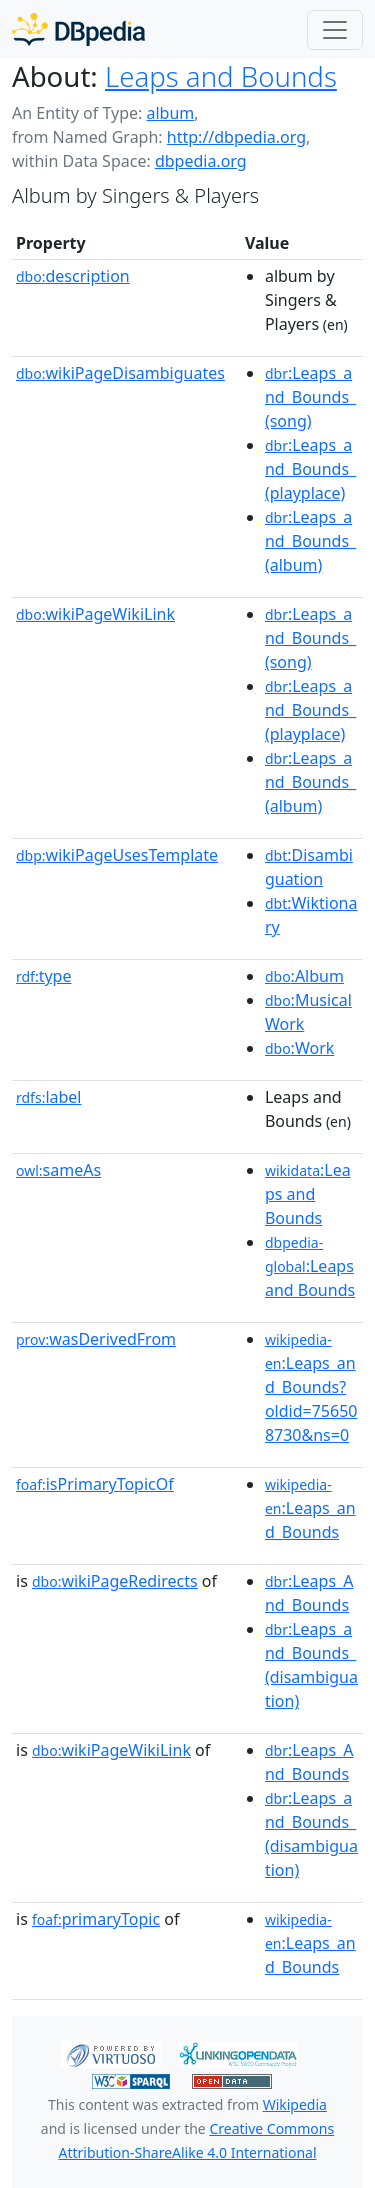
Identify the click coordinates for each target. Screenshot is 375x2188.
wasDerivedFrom (96, 1339)
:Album (304, 976)
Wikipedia (295, 2104)
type (44, 976)
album (170, 113)
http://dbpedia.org (236, 137)
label (49, 1097)
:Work (299, 1048)
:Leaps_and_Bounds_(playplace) (310, 469)
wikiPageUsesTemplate (117, 855)
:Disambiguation (309, 867)
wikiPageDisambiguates (120, 373)
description (73, 276)
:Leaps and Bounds (308, 1194)
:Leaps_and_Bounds (310, 1509)
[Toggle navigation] (335, 30)
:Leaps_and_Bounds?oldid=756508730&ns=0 (311, 1388)
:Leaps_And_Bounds (309, 1593)
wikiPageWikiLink (95, 614)
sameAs (58, 1170)
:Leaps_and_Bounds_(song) (310, 397)
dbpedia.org (201, 161)
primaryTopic (96, 1919)
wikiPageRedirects (115, 1581)
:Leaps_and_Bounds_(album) (310, 541)
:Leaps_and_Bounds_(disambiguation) (311, 1665)
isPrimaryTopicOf (95, 1484)
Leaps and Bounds (221, 76)
